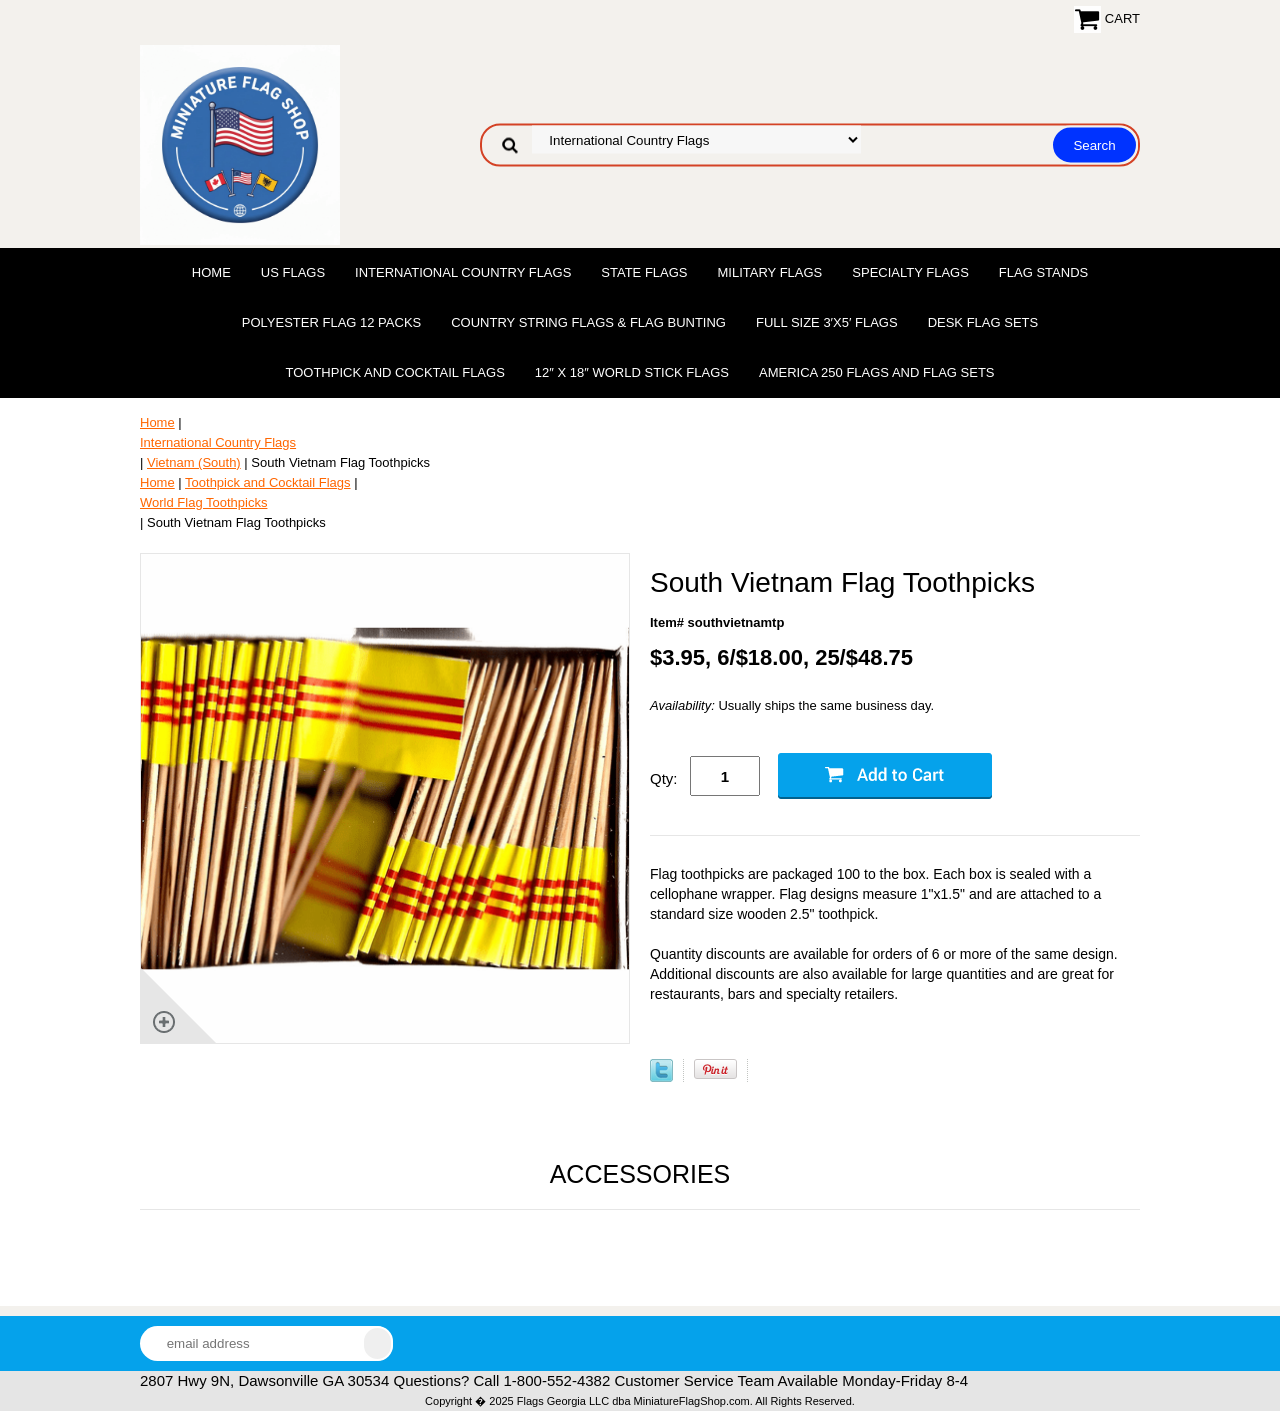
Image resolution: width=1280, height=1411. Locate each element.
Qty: (664, 778)
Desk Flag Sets (983, 322)
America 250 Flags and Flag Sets (877, 372)
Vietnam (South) (194, 462)
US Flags (293, 272)
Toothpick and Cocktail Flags (394, 372)
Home (211, 272)
